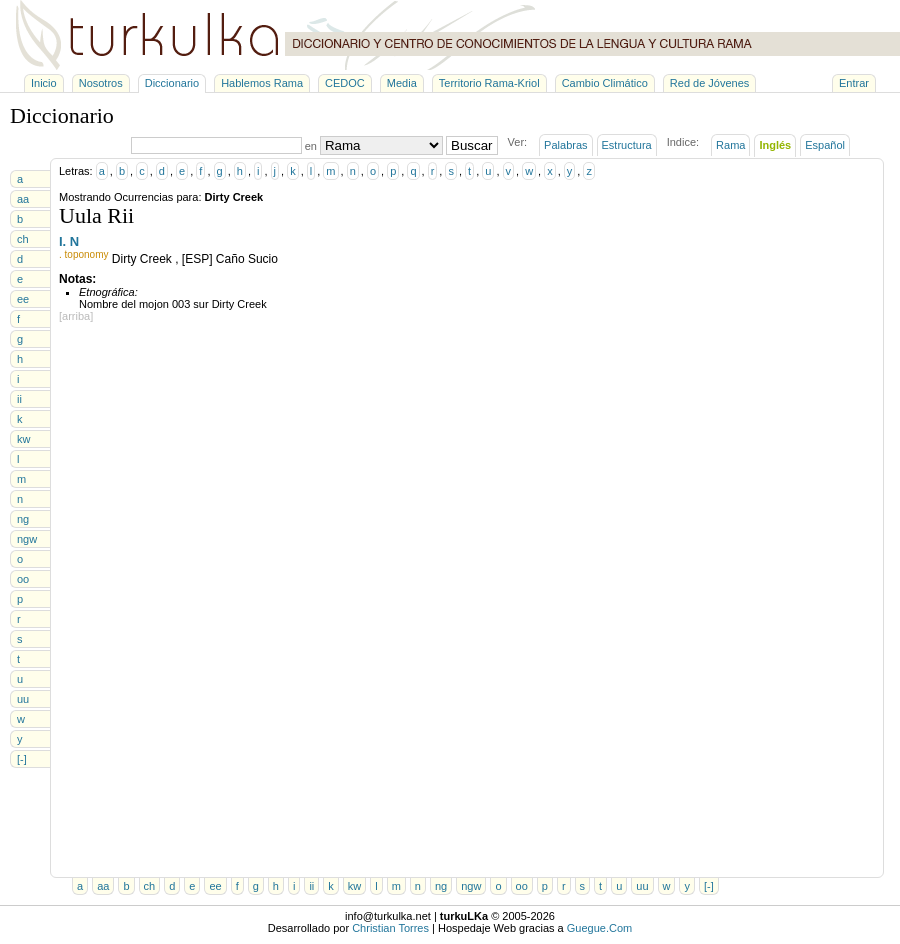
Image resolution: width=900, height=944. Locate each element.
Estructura (627, 145)
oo (23, 579)
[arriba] (76, 316)
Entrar (854, 83)
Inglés (775, 145)
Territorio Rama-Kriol (489, 83)
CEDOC (345, 83)
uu (23, 699)
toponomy (87, 254)
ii (19, 399)
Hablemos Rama (262, 83)
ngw (27, 539)
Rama (730, 145)
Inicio (44, 83)
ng (23, 519)
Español (825, 145)
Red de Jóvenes (710, 83)
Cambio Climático (605, 83)
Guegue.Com (599, 928)
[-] (22, 759)
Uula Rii (96, 215)
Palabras (565, 145)
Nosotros (101, 83)
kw (23, 439)
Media (402, 83)
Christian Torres (390, 928)
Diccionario (172, 83)
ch (23, 239)
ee (23, 299)
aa (23, 199)
